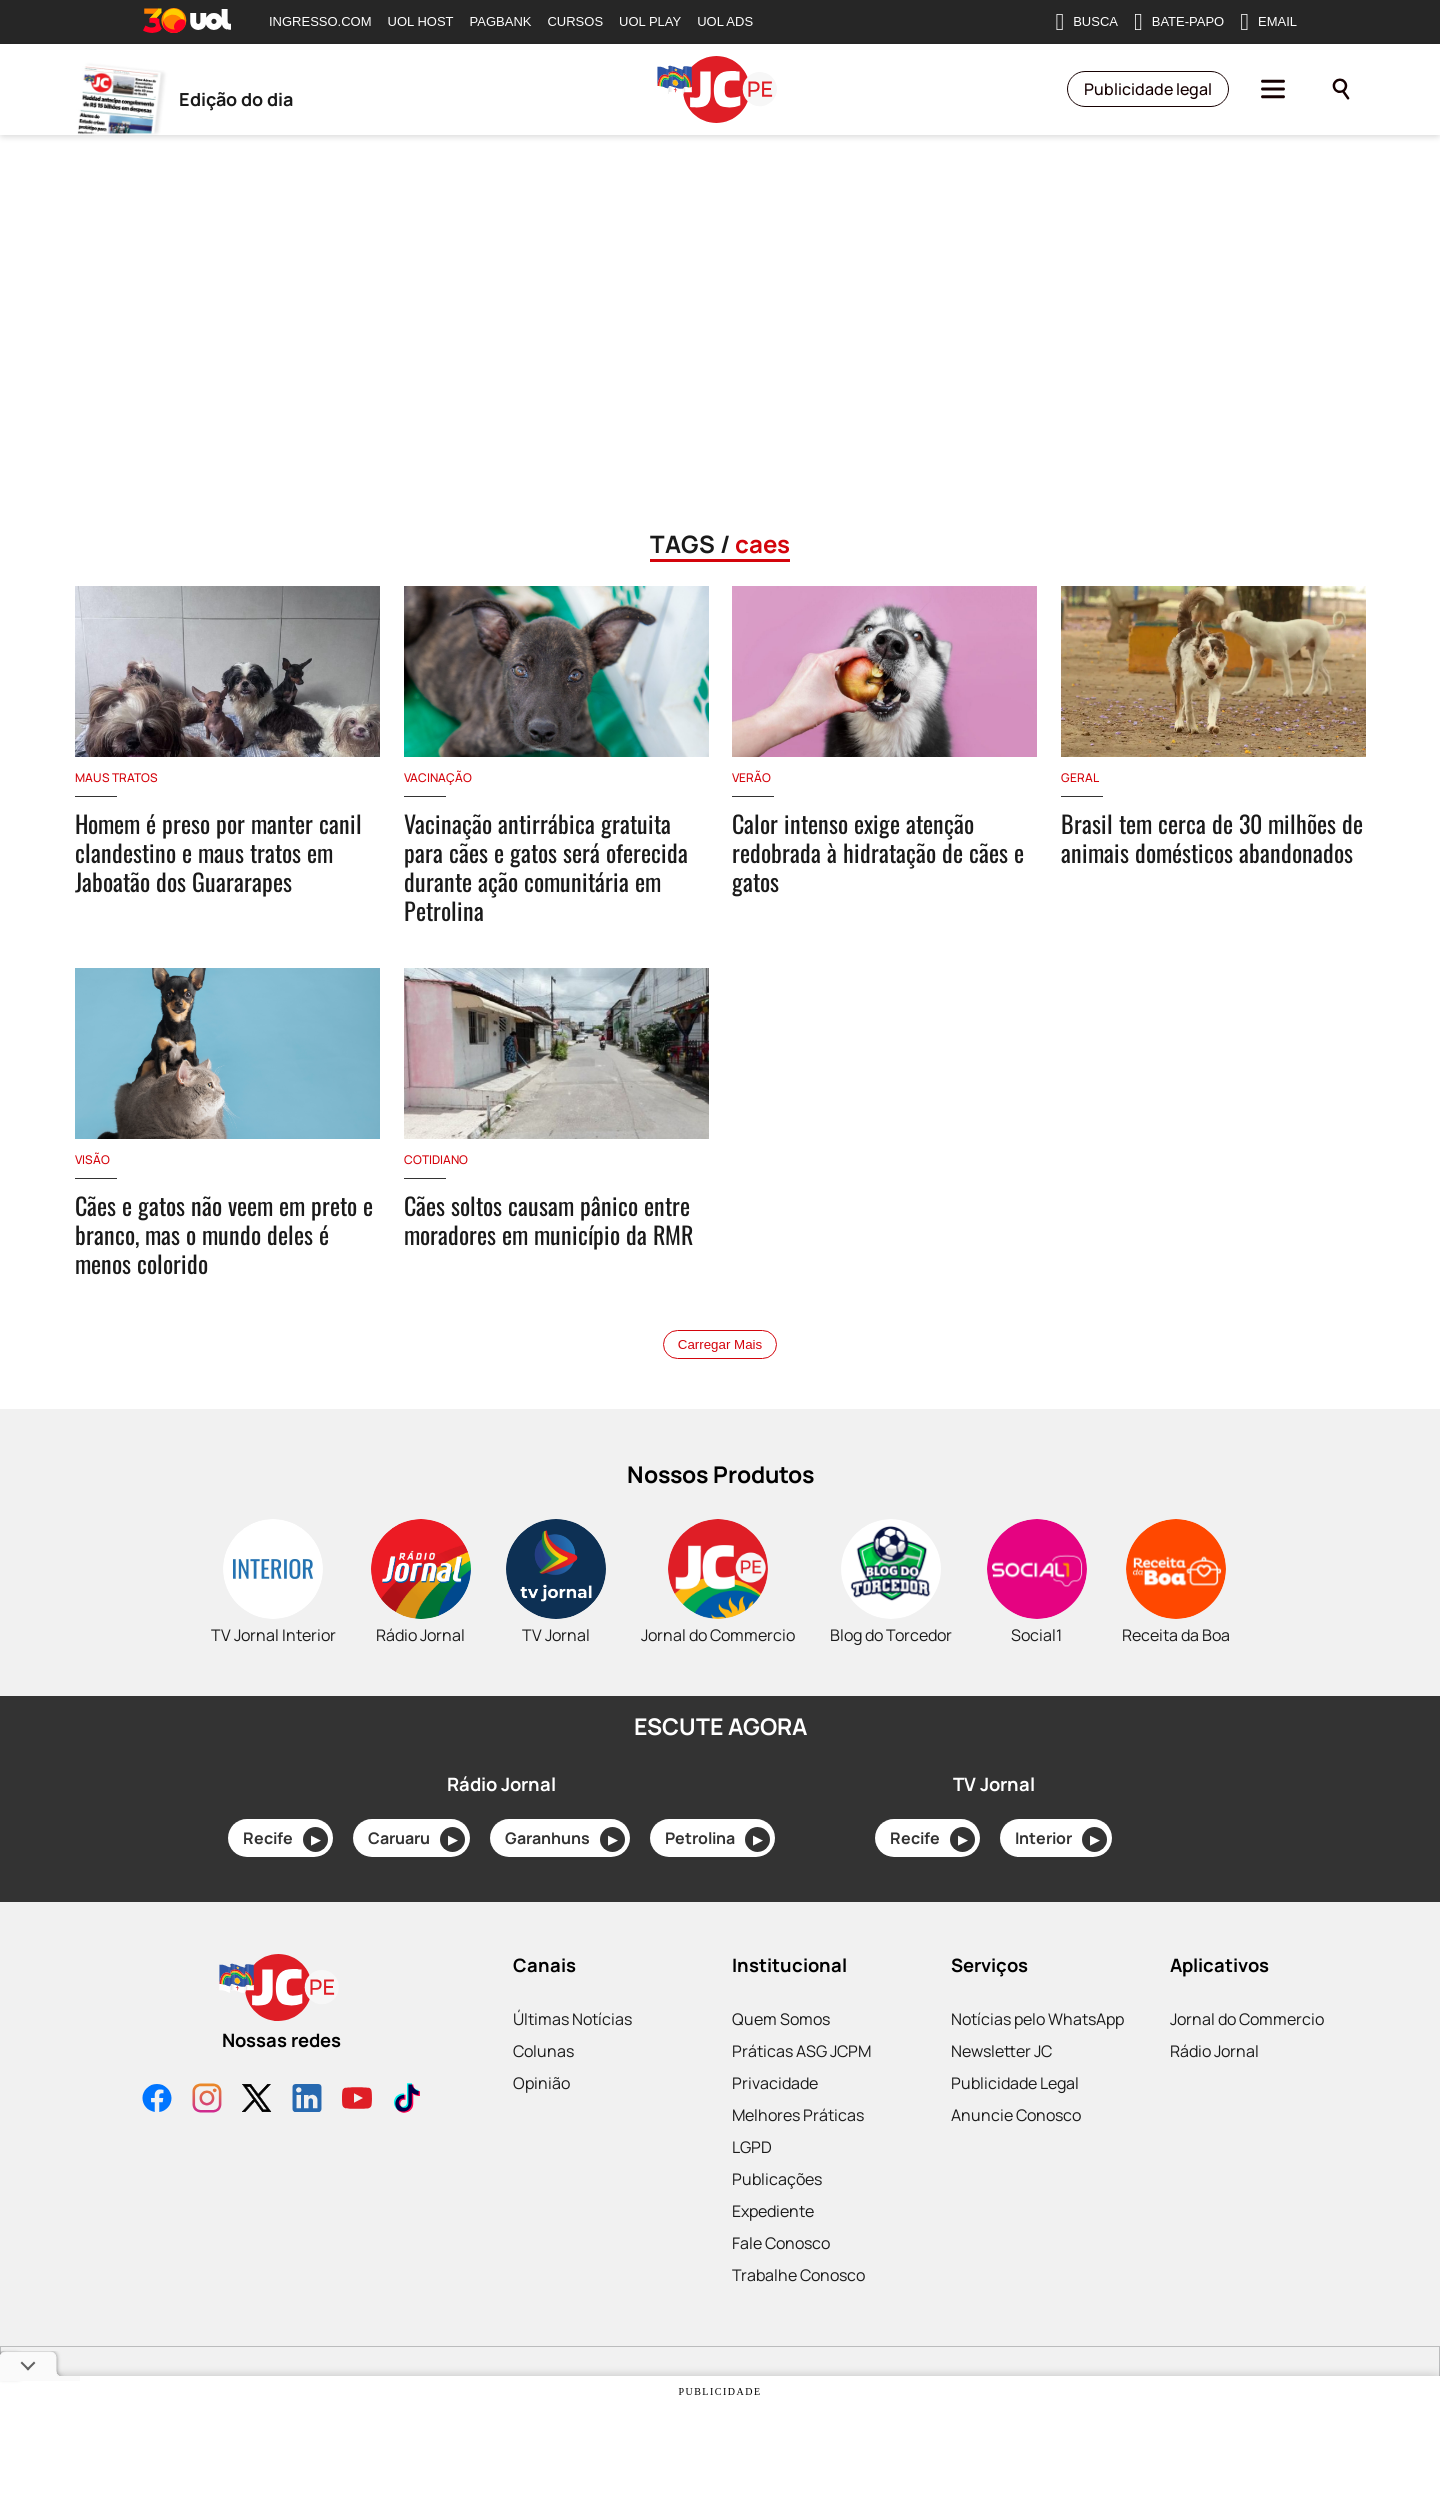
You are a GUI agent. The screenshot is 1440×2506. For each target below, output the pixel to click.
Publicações (777, 2179)
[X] (257, 2100)
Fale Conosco (781, 2243)
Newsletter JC (1001, 2051)
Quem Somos (781, 2019)
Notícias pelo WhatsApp (1037, 2019)
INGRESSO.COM (320, 21)
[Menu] (1273, 90)
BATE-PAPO (1179, 22)
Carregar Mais (720, 1344)
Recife (285, 1839)
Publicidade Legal (1015, 2083)
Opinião (541, 2083)
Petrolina (717, 1839)
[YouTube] (357, 2100)
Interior (1061, 1839)
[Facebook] (157, 2100)
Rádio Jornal (1214, 2051)
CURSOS (575, 21)
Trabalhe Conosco (798, 2275)
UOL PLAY (650, 21)
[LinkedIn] (307, 2100)
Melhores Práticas (798, 2115)
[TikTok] (407, 2100)
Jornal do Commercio (1247, 2019)
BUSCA (1086, 22)
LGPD (752, 2147)
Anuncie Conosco (1016, 2115)
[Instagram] (207, 2100)
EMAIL (1268, 22)
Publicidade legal (1148, 90)
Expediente (773, 2211)
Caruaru (416, 1839)
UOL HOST (421, 21)
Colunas (543, 2051)
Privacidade (775, 2083)
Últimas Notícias (572, 2019)
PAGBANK (501, 21)
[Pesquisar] (1341, 90)
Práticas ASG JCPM (801, 2051)
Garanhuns (565, 1839)
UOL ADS (725, 21)
